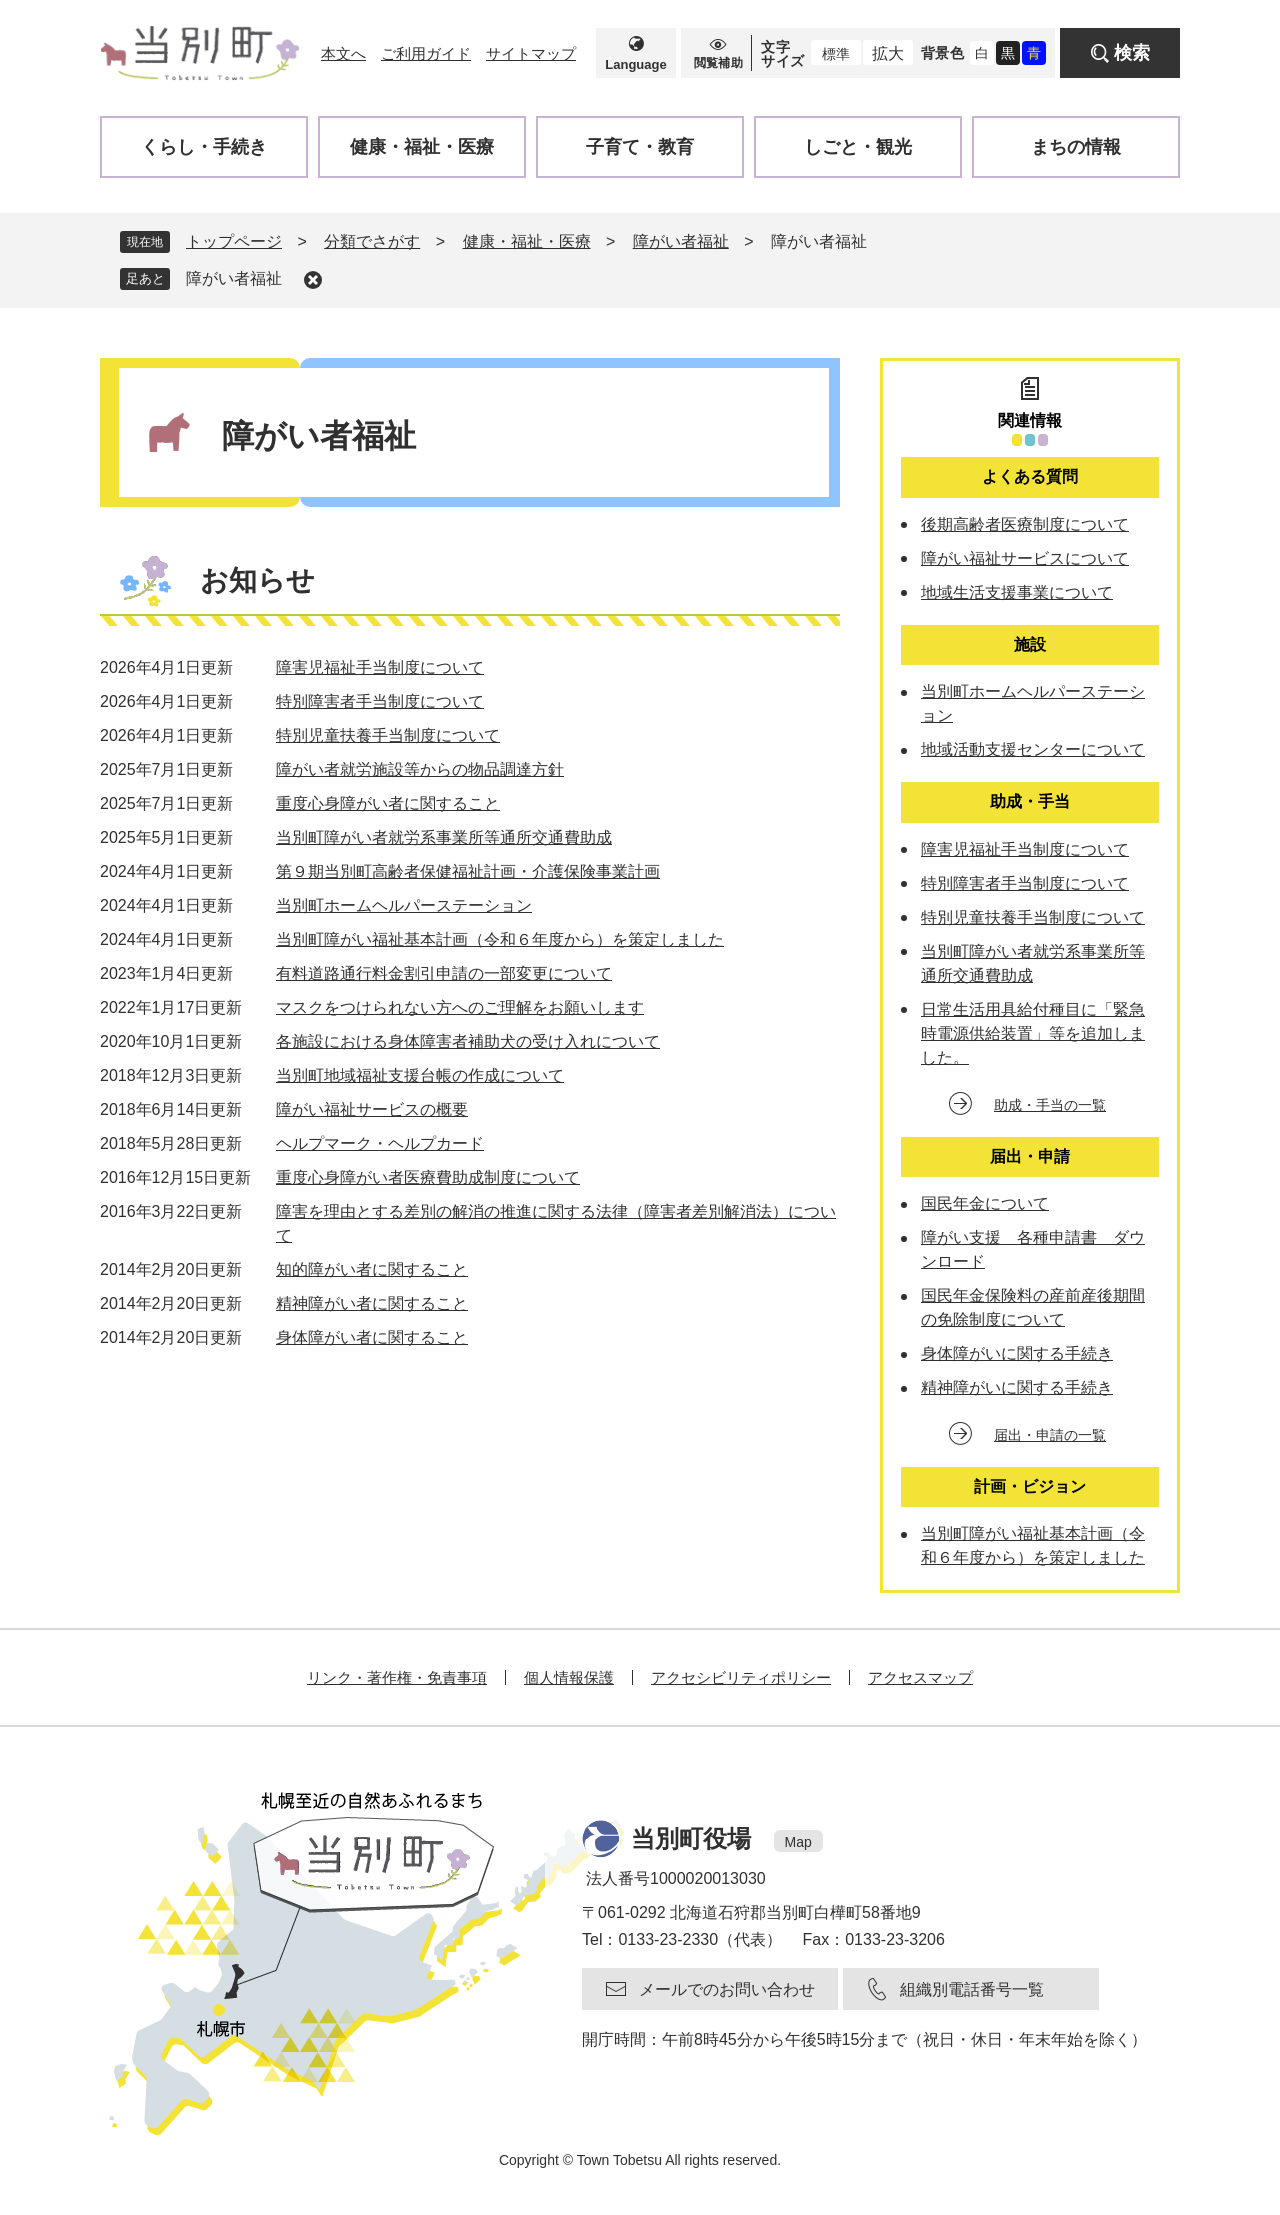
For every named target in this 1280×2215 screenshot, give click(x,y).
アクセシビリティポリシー (741, 1677)
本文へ (343, 53)
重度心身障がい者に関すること (388, 803)
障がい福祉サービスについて (1025, 558)
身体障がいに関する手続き (1017, 1353)
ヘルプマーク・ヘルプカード (380, 1143)
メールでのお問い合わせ (727, 1989)
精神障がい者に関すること (372, 1303)
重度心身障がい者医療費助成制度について (428, 1177)
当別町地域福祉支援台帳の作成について (420, 1075)
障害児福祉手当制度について (380, 667)
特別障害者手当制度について (380, 701)
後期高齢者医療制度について (1025, 524)
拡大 (888, 53)
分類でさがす (372, 241)
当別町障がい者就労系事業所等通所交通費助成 (444, 837)
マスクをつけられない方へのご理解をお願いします (460, 1007)
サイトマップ (531, 53)
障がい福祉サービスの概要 (372, 1109)
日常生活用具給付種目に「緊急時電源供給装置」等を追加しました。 (1033, 1033)
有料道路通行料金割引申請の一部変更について (444, 973)
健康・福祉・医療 (527, 241)
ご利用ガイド (426, 53)
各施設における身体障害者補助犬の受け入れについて (468, 1041)
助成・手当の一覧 (1050, 1105)
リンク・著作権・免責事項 (397, 1677)
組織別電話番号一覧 (972, 1989)
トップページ (234, 241)
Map (798, 1842)
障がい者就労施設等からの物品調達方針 (420, 769)
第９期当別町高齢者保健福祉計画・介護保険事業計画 (468, 871)
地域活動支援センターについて (1033, 749)
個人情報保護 (569, 1677)
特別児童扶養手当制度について (388, 735)
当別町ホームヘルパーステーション (404, 905)
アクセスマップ (920, 1677)
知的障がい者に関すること (372, 1269)
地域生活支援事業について (1017, 592)
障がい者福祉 (681, 241)
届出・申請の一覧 (1050, 1435)
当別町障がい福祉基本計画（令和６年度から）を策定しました (500, 939)
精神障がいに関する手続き (1017, 1387)
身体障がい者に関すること (372, 1337)
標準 (836, 54)
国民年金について (985, 1203)
